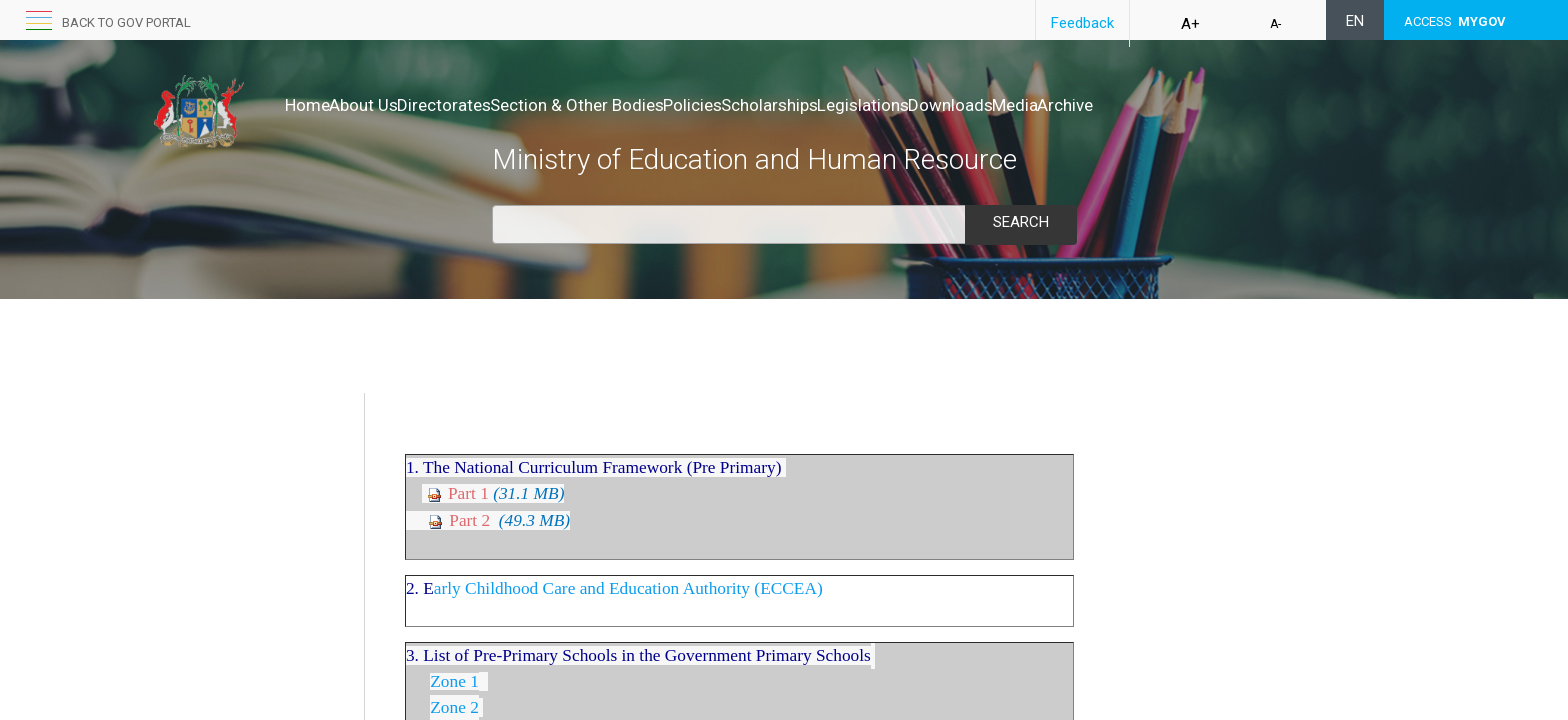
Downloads (1097, 105)
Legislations (989, 105)
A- (1275, 24)
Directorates (486, 105)
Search (1021, 222)
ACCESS (1455, 21)
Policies (776, 105)
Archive (1254, 105)
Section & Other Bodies (640, 105)
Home (307, 105)
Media (1183, 105)
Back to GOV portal (126, 22)
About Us (384, 105)
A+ (1190, 24)
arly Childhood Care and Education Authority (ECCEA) (628, 659)
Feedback (1082, 23)
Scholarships (874, 105)
